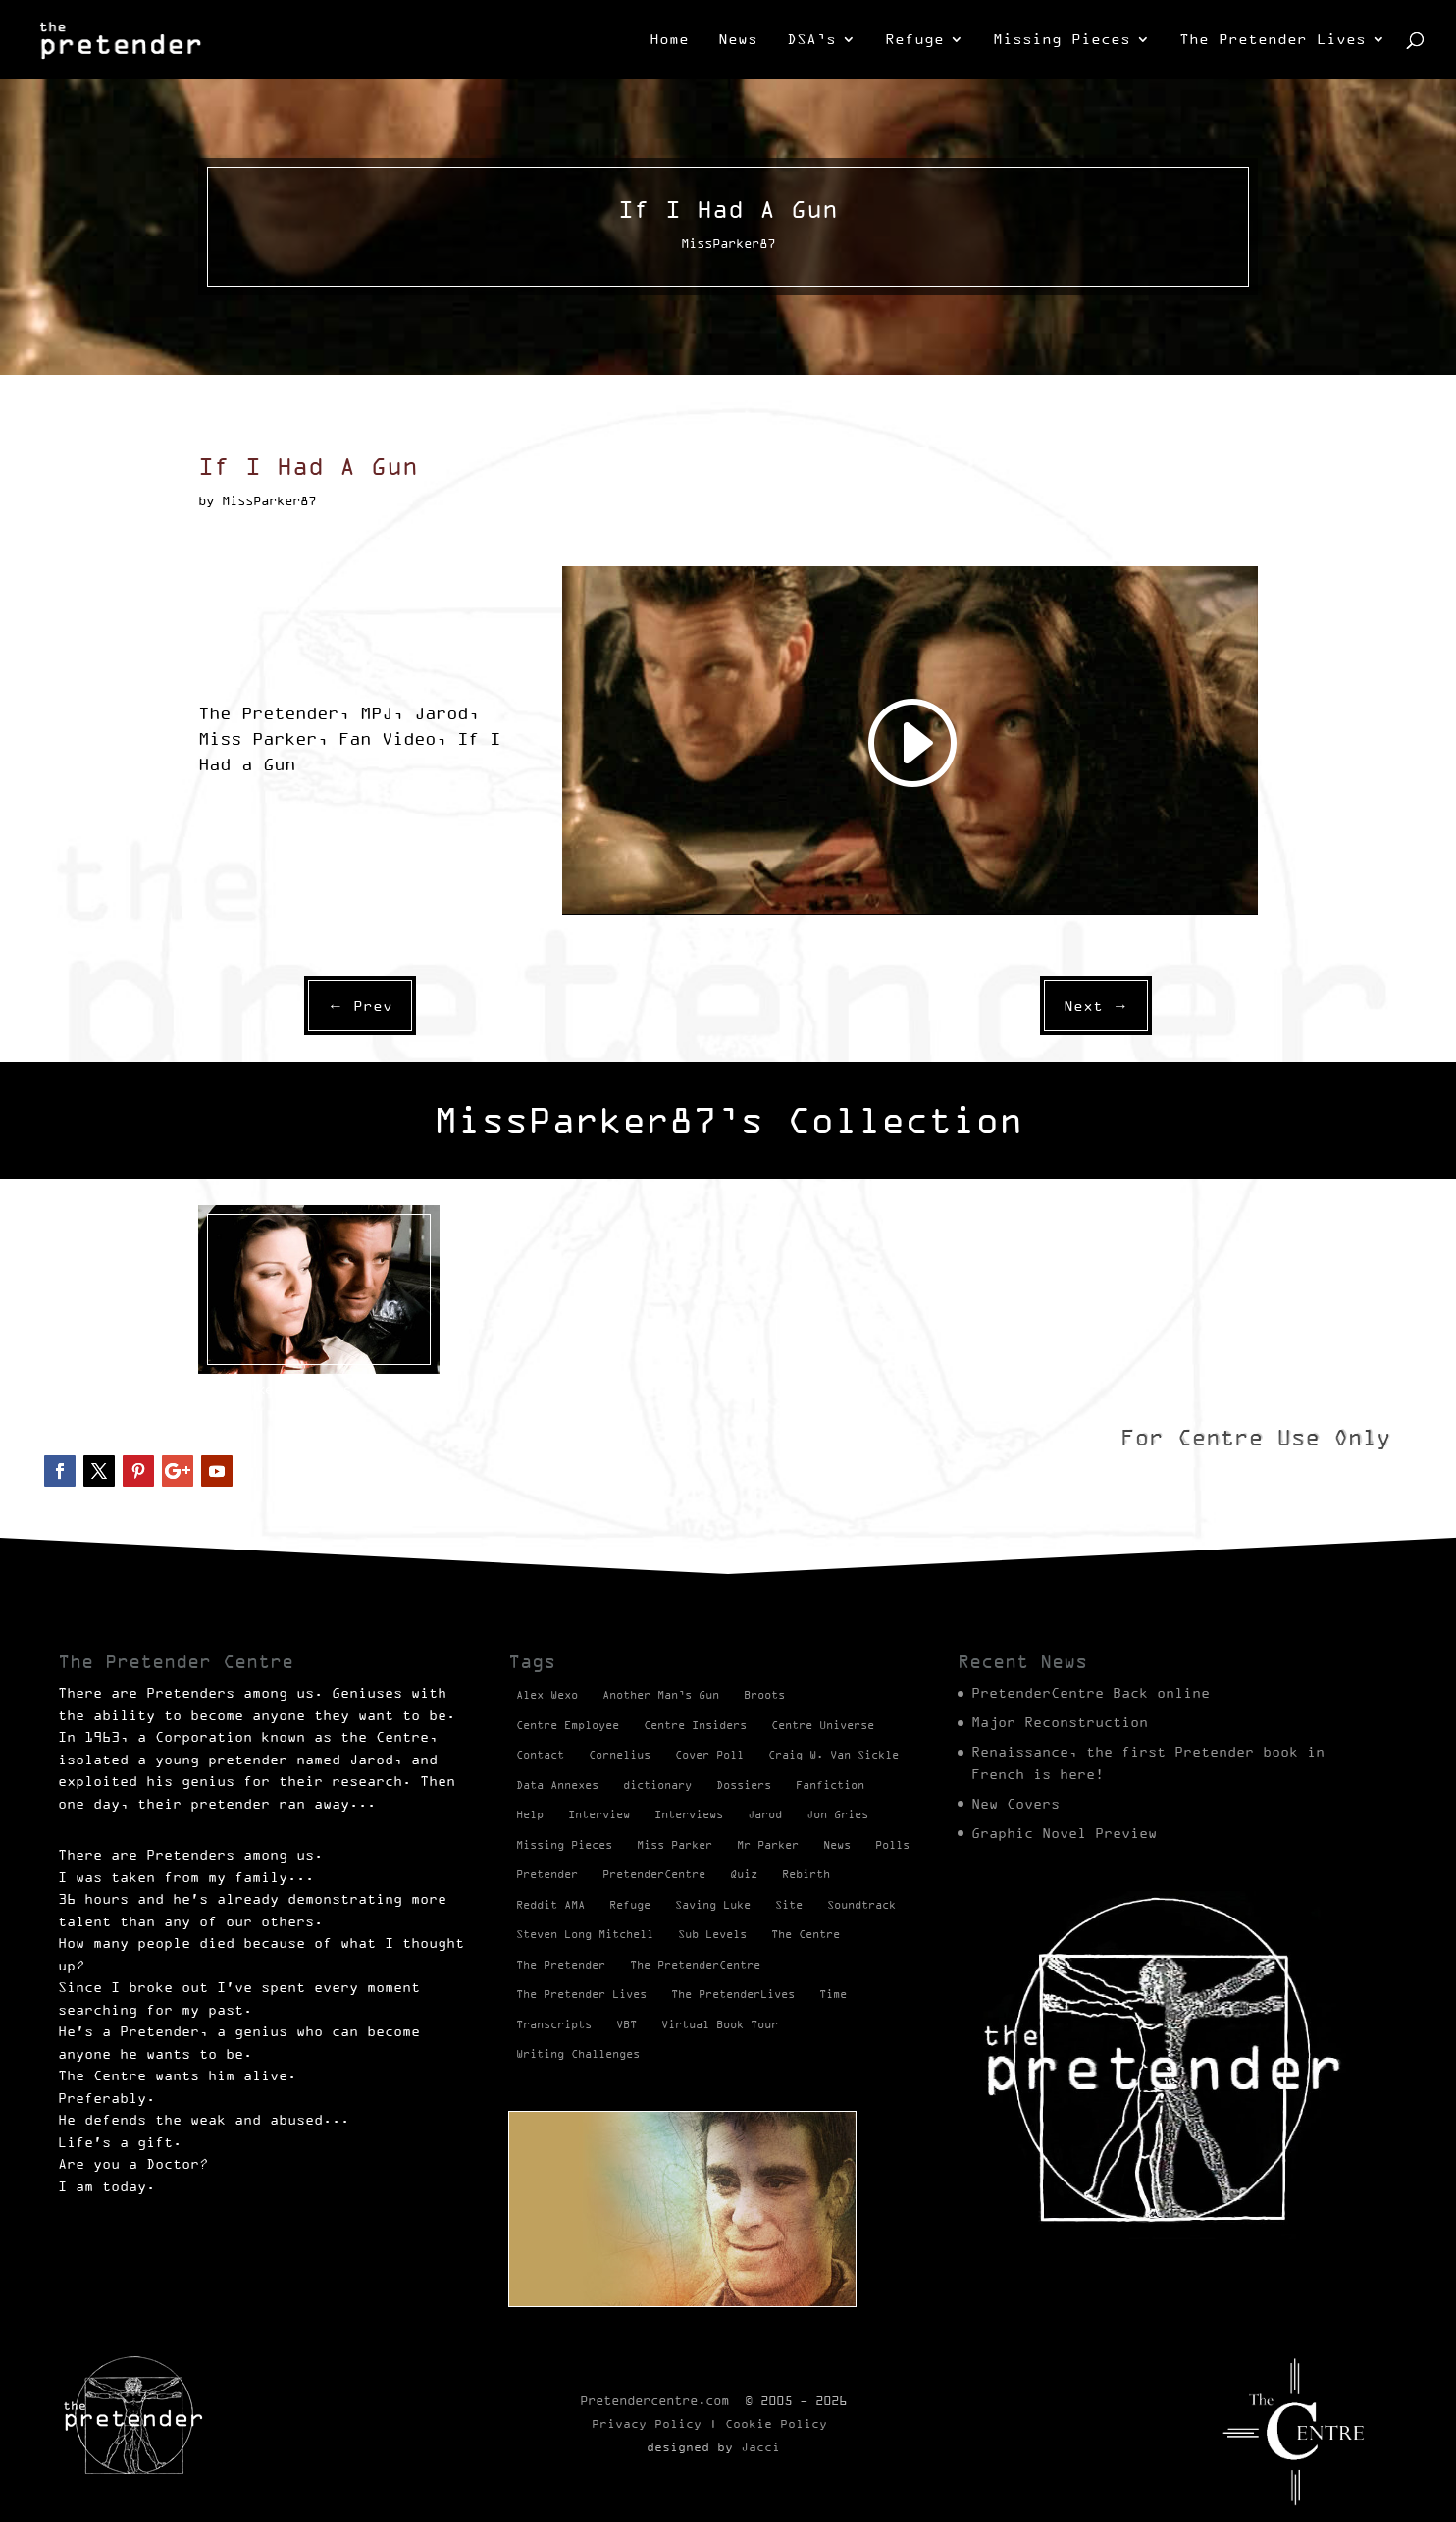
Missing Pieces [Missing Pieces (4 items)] (564, 1845)
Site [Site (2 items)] (789, 1905)
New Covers (1015, 1804)
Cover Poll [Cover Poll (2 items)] (709, 1754)
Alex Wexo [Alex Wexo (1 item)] (547, 1695)
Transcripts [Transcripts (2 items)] (554, 2024)
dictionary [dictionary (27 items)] (657, 1785)
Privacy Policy (647, 2423)
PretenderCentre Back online (1090, 1693)
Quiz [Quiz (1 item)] (743, 1874)
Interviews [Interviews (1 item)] (688, 1814)
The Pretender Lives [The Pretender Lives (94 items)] (581, 1994)
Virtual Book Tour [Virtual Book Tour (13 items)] (719, 2024)
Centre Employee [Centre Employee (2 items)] (567, 1725)
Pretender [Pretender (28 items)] (547, 1874)
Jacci (760, 2447)
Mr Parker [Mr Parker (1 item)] (768, 1845)
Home (669, 39)
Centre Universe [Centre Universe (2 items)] (822, 1725)
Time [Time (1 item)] (833, 1994)
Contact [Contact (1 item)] (540, 1754)
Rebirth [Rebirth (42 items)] (806, 1874)
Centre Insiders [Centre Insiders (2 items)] (695, 1725)
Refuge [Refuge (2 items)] (629, 1905)
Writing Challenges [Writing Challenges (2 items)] (578, 2054)
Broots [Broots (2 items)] (764, 1695)
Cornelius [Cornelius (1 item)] (619, 1754)
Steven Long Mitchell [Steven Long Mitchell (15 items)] (584, 1934)
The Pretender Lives (1272, 39)
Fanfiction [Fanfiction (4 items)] (830, 1785)
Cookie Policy (776, 2423)
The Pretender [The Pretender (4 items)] (560, 1964)
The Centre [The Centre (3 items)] (805, 1934)
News (737, 39)
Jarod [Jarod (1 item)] (765, 1814)
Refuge (914, 39)
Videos (327, 1389)
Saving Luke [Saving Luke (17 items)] (713, 1905)
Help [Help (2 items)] (530, 1814)
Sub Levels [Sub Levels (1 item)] (712, 1934)
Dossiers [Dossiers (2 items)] (743, 1785)
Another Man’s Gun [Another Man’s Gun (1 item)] (660, 1695)
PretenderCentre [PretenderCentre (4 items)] (653, 1874)
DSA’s (811, 39)
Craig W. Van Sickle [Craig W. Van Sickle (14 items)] (833, 1754)
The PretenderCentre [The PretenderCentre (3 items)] (695, 1964)
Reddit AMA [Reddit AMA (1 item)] (550, 1905)
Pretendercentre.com (654, 2400)
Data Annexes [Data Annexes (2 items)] (557, 1785)
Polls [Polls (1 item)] (892, 1845)
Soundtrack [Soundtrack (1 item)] (861, 1905)
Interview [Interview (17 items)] (599, 1814)
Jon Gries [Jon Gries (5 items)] (837, 1814)
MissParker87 (247, 1389)
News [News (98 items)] (837, 1845)
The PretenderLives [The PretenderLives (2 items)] (733, 1994)
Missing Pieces (1061, 39)
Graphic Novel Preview (1064, 1833)
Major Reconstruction (1059, 1722)
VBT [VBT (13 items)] (626, 2024)
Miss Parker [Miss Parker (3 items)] (674, 1845)
